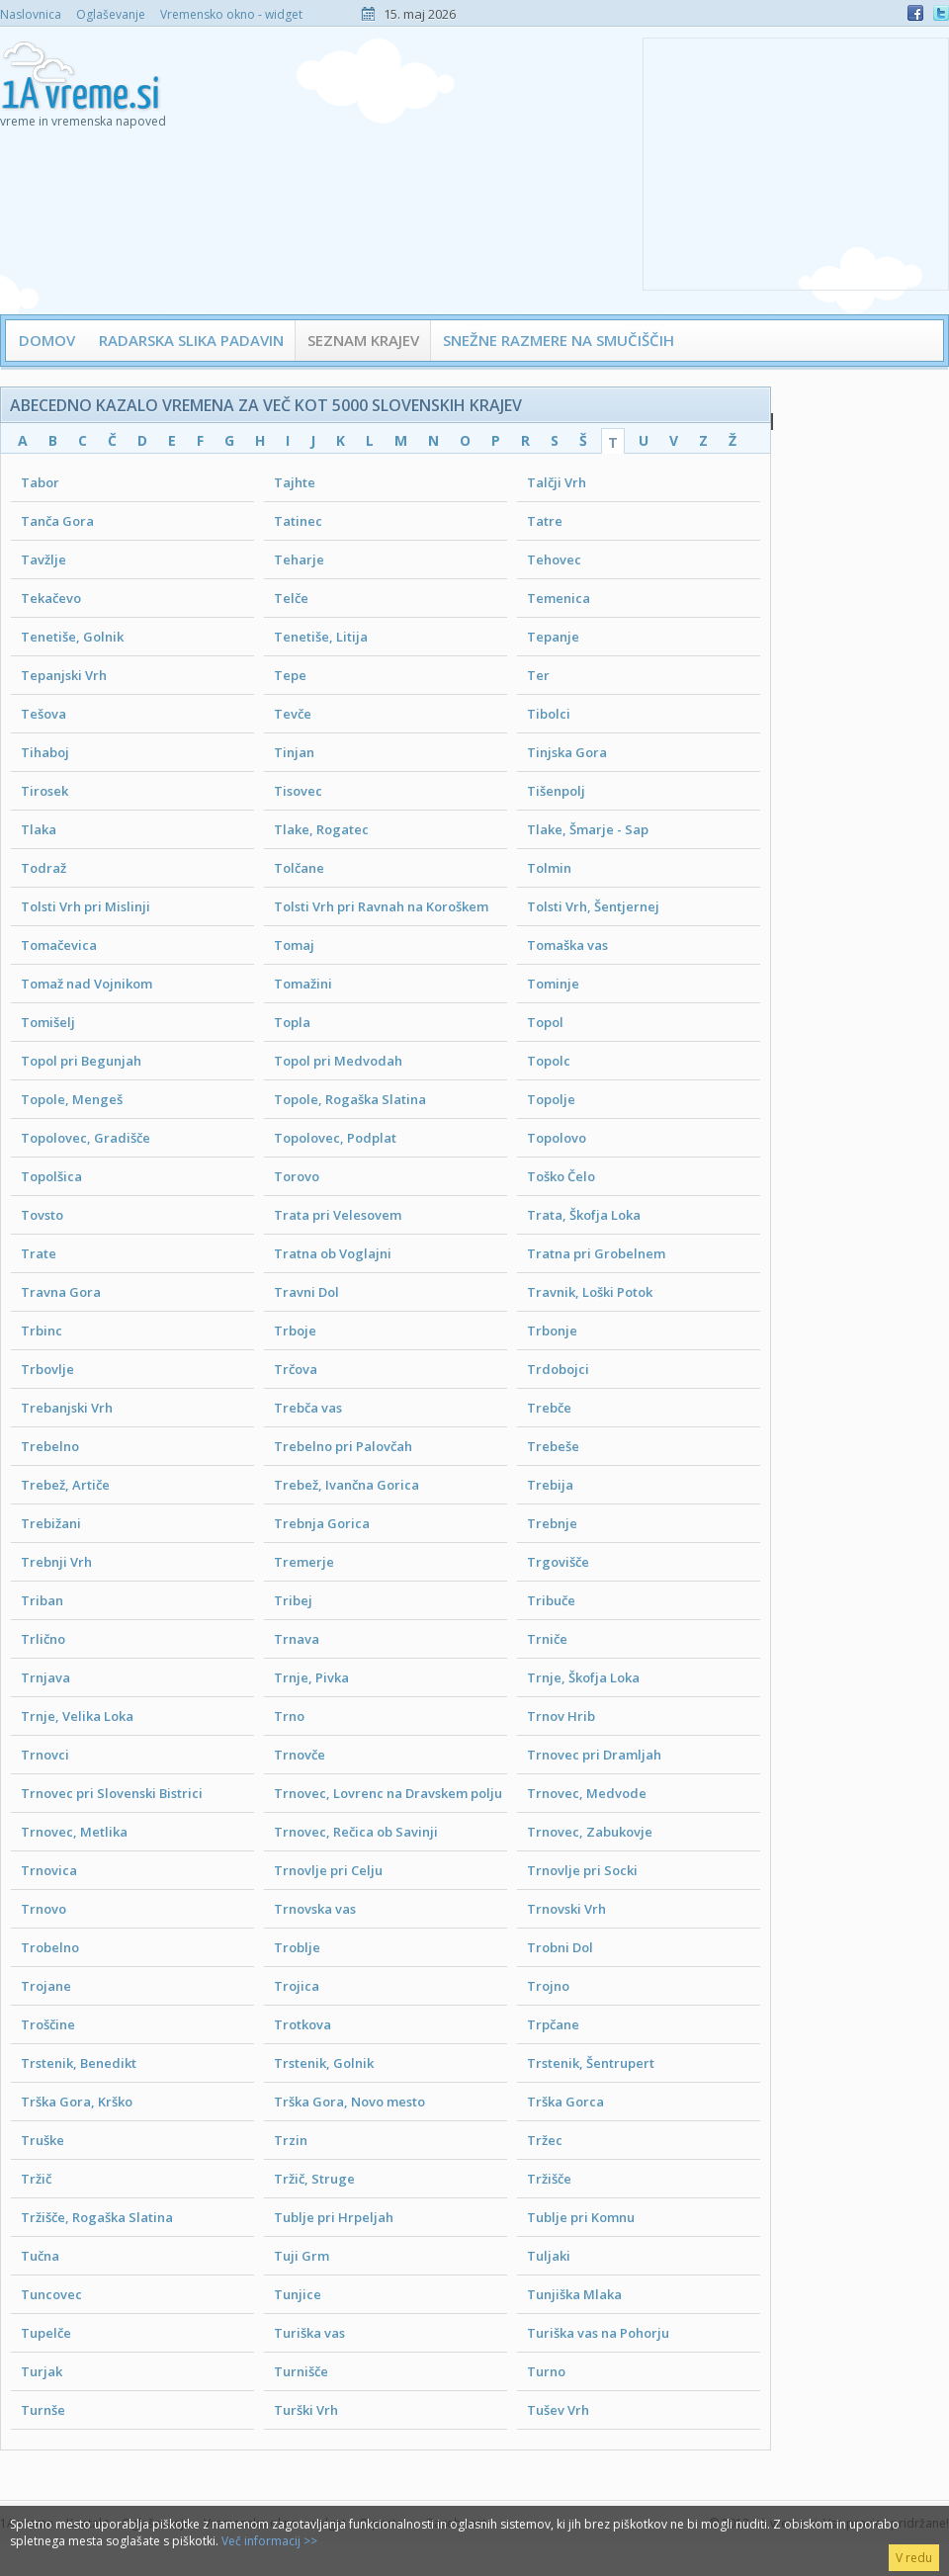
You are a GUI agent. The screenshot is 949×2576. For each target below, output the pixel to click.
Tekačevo (51, 598)
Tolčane (299, 868)
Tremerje (304, 1562)
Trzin (290, 2140)
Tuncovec (51, 2294)
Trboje (295, 1330)
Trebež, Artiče (65, 1485)
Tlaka (38, 829)
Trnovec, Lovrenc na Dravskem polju (388, 1793)
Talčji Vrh (556, 482)
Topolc (548, 1061)
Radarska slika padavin (191, 340)
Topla (292, 1022)
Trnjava (45, 1677)
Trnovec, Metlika (74, 1832)
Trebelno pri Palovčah (343, 1446)
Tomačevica (59, 945)
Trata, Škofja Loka (584, 1215)
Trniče (547, 1639)
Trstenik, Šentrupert (590, 2063)
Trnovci (45, 1754)
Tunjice (297, 2294)
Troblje (297, 1947)
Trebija (550, 1485)
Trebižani (51, 1523)
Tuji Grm (301, 2256)
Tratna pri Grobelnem (596, 1253)
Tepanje (553, 636)
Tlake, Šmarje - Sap (587, 829)
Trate (38, 1253)
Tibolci (548, 714)
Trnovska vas (315, 1909)
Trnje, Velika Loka (77, 1716)
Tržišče (549, 2179)
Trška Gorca (565, 2101)
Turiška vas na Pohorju (598, 2333)
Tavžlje (43, 559)
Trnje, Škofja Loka (583, 1677)
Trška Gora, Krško (76, 2101)
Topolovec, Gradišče (85, 1138)
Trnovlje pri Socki (582, 1870)
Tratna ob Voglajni (332, 1253)
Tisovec (298, 791)
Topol (545, 1022)
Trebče (549, 1408)
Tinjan (294, 752)
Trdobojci (558, 1369)
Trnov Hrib (561, 1716)
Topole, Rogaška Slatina (350, 1099)
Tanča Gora (57, 521)
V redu (914, 2557)
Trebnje (552, 1523)
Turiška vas (309, 2333)
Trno (289, 1716)
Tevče (292, 714)
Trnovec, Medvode (587, 1793)
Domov (47, 340)
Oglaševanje (110, 14)
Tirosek (44, 791)
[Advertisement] (796, 162)
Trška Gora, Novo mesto (349, 2101)
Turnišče (301, 2371)
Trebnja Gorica (322, 1523)
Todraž (43, 868)
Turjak (41, 2371)
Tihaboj (45, 752)
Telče (291, 598)
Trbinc (41, 1330)
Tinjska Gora (567, 752)
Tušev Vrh (558, 2410)
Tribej (293, 1600)
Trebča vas (308, 1408)
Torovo (296, 1176)
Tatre (544, 521)
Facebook (915, 13)
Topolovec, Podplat (335, 1138)
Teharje (299, 559)
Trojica (296, 1986)
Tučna (40, 2256)
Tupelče (46, 2333)
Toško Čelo (561, 1176)
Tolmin (549, 868)
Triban (42, 1600)
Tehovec (554, 559)
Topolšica (51, 1176)
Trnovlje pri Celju (328, 1870)
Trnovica (49, 1870)
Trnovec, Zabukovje (589, 1832)
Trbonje (552, 1330)
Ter (538, 675)
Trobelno (50, 1947)
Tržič (36, 2179)
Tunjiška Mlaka (574, 2294)
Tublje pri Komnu (581, 2217)
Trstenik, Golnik (324, 2063)
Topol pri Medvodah (338, 1061)
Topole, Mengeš (72, 1099)
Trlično (43, 1639)
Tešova (43, 714)
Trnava (296, 1639)
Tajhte (294, 482)
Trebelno (50, 1446)
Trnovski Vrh (566, 1909)
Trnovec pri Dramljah (594, 1754)
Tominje (553, 983)
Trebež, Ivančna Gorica (346, 1485)
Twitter (941, 13)
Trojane (46, 1986)
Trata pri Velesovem (337, 1215)
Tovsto (42, 1215)
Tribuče (551, 1600)
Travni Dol (306, 1292)
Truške (42, 2140)
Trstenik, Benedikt (78, 2063)
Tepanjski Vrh (64, 675)
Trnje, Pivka (311, 1677)
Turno (546, 2371)
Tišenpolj (556, 791)
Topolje (551, 1099)
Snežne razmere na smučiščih (558, 340)
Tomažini (303, 983)
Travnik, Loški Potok (589, 1292)
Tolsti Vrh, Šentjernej (593, 906)
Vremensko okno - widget (231, 14)
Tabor (40, 482)
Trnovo (43, 1909)
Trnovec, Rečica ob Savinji (356, 1832)
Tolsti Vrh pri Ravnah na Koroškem (381, 906)
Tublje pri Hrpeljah (333, 2217)
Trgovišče (558, 1562)
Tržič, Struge (314, 2179)
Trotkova (302, 2024)
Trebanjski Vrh (67, 1408)
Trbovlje (47, 1369)
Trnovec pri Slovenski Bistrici (112, 1793)
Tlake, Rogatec (321, 829)
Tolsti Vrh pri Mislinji (85, 906)
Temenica (558, 598)
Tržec (544, 2140)
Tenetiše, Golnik (72, 636)
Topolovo (556, 1138)
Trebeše (553, 1446)
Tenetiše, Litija (321, 636)
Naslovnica (30, 14)
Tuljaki (548, 2256)
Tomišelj (48, 1022)
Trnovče (299, 1754)
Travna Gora (61, 1292)
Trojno (548, 1986)
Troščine (48, 2024)
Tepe (290, 675)
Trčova (295, 1369)
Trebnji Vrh (56, 1562)
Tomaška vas (567, 945)
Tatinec (298, 521)
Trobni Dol (560, 1947)
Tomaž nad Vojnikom (86, 983)
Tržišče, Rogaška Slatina (97, 2217)
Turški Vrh (306, 2410)
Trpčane (553, 2024)
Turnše (43, 2410)
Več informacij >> (269, 2541)
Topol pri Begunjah (81, 1061)
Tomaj (294, 945)
